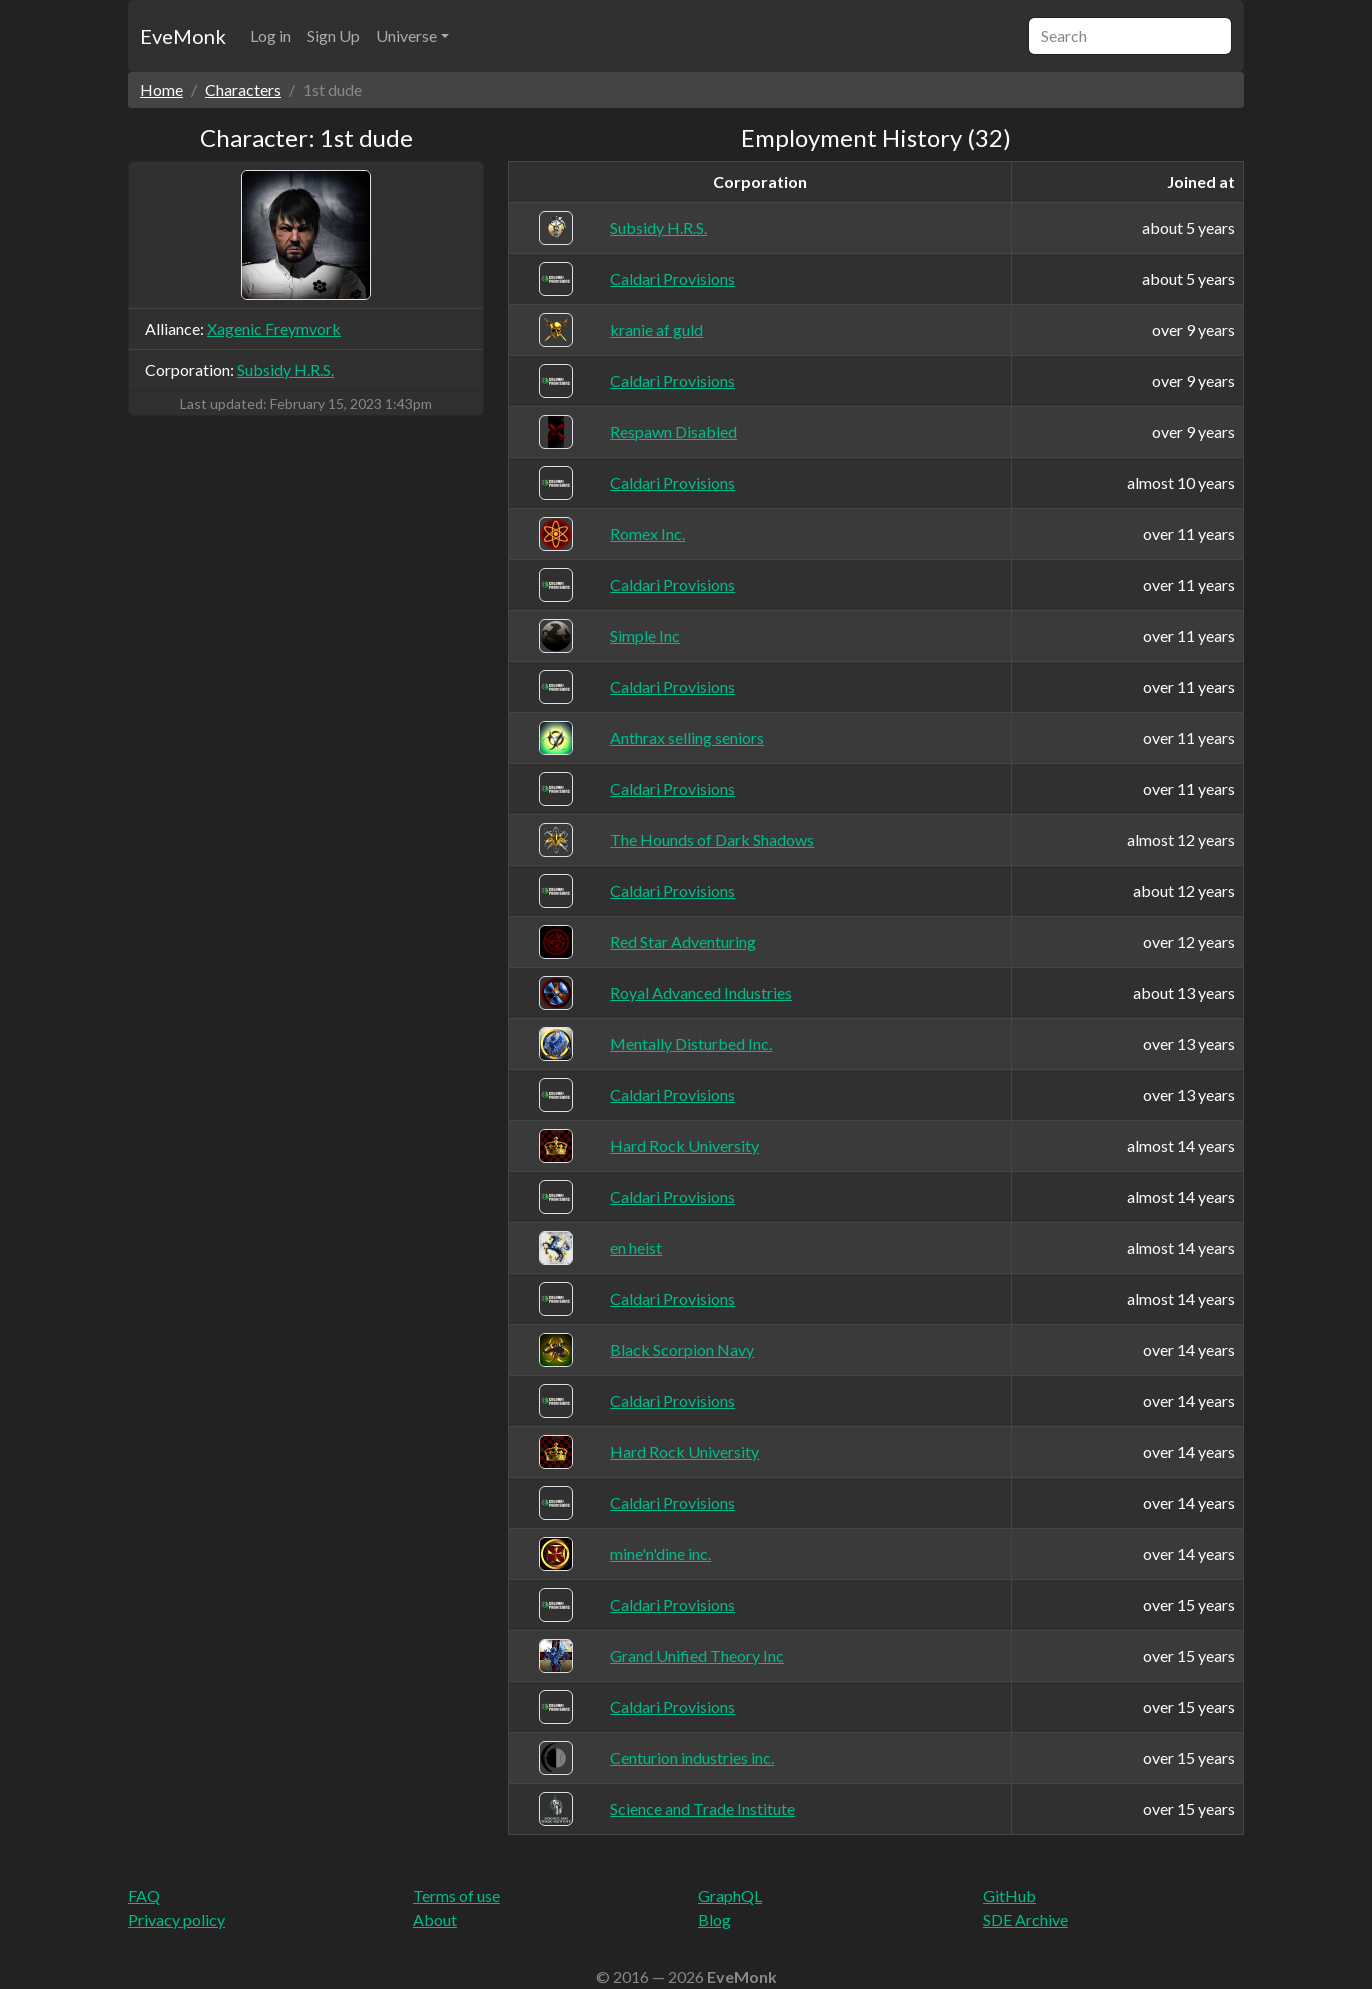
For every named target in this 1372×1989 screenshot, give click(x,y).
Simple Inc (645, 635)
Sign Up (333, 35)
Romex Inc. (647, 533)
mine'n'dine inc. (660, 1553)
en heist (636, 1247)
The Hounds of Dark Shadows (712, 839)
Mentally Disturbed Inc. (691, 1043)
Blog (714, 1919)
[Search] (1130, 36)
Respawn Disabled (673, 431)
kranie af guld (656, 329)
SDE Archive (1025, 1919)
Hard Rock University (684, 1145)
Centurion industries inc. (692, 1757)
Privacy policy (176, 1919)
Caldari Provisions (672, 278)
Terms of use (456, 1895)
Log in (270, 35)
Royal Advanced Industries (701, 992)
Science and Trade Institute (702, 1808)
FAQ (144, 1895)
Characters (243, 89)
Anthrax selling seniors (687, 737)
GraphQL (730, 1895)
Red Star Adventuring (683, 941)
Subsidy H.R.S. (285, 369)
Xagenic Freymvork (274, 328)
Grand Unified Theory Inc (697, 1655)
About (435, 1919)
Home (161, 89)
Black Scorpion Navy (682, 1349)
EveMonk (183, 36)
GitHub (1009, 1895)
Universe (406, 35)
